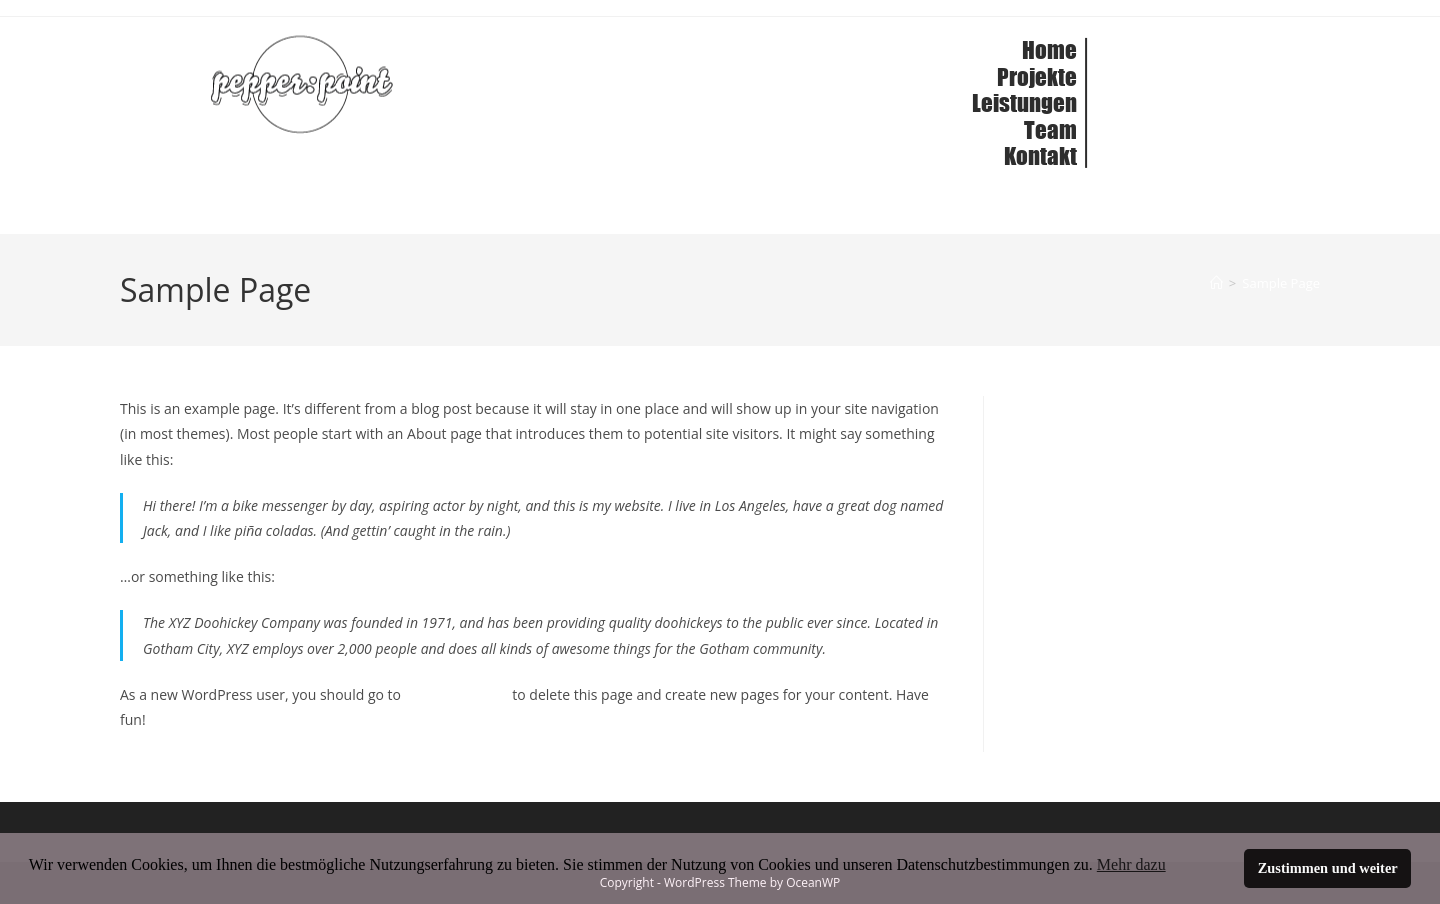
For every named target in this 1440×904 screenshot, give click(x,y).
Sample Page (1281, 283)
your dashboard (457, 694)
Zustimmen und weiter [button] (1328, 868)
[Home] (1216, 283)
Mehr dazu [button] (1131, 864)
